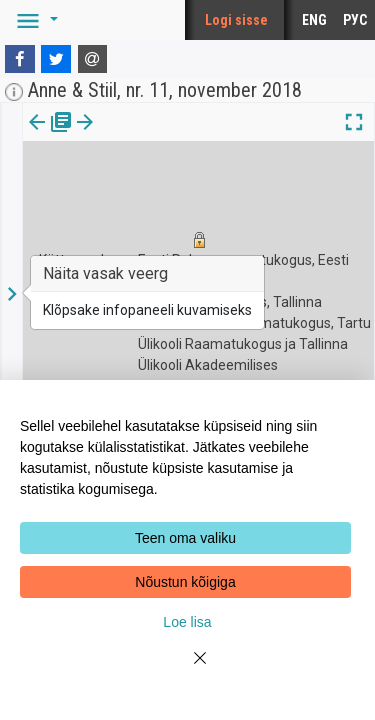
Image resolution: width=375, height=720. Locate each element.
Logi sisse (236, 20)
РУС (355, 20)
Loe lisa (187, 622)
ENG (314, 20)
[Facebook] (20, 59)
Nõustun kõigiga (185, 582)
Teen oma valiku (185, 538)
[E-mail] (93, 59)
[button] (34, 20)
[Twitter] (56, 59)
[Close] (188, 670)
